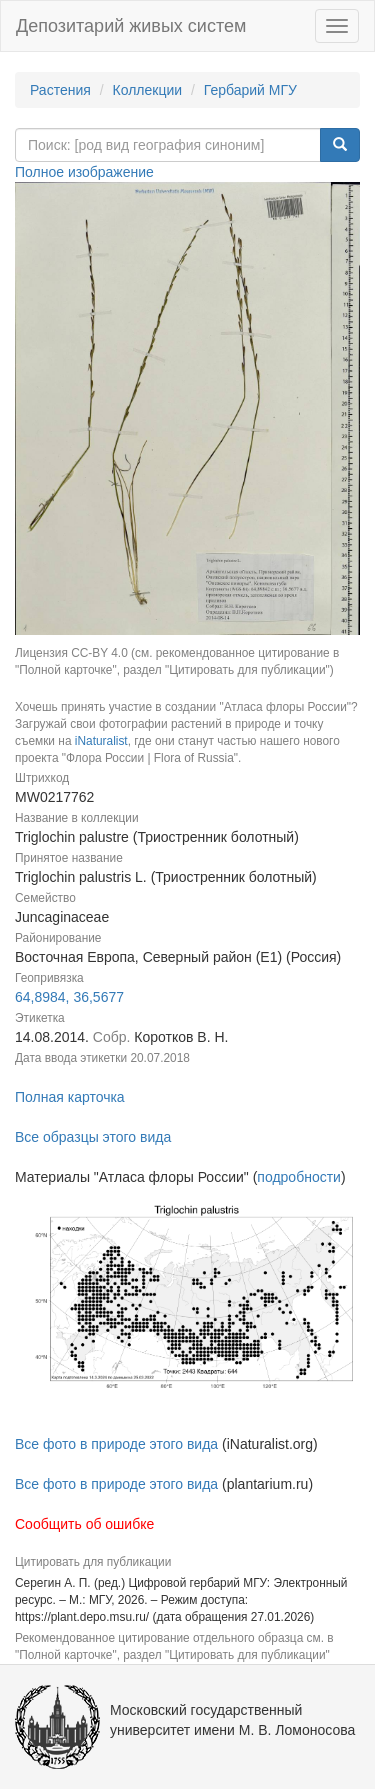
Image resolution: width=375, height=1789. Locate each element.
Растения (60, 90)
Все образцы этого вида (93, 1137)
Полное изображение (84, 172)
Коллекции (148, 90)
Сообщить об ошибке (84, 1524)
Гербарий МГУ (250, 90)
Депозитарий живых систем (131, 26)
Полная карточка (70, 1097)
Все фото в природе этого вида (116, 1444)
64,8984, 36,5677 (69, 997)
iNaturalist (101, 741)
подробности (299, 1177)
